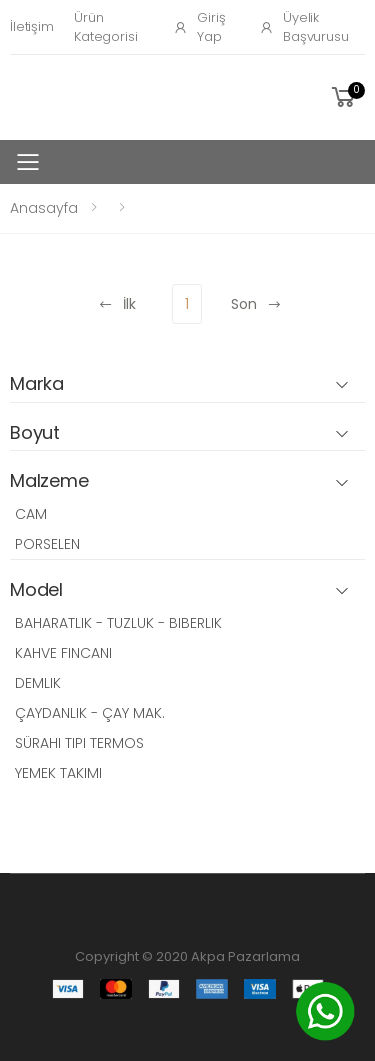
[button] (346, 97)
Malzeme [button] (49, 481)
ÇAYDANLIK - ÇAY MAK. (90, 713)
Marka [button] (37, 384)
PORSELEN (47, 544)
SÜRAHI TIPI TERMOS (79, 743)
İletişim (32, 26)
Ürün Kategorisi (106, 27)
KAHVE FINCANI (63, 653)
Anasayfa (44, 208)
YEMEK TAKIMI (58, 773)
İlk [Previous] (117, 304)
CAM (31, 514)
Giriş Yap (199, 27)
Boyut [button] (35, 433)
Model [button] (36, 590)
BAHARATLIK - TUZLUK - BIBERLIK (118, 623)
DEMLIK (38, 683)
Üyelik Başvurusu (304, 27)
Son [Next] (256, 304)
